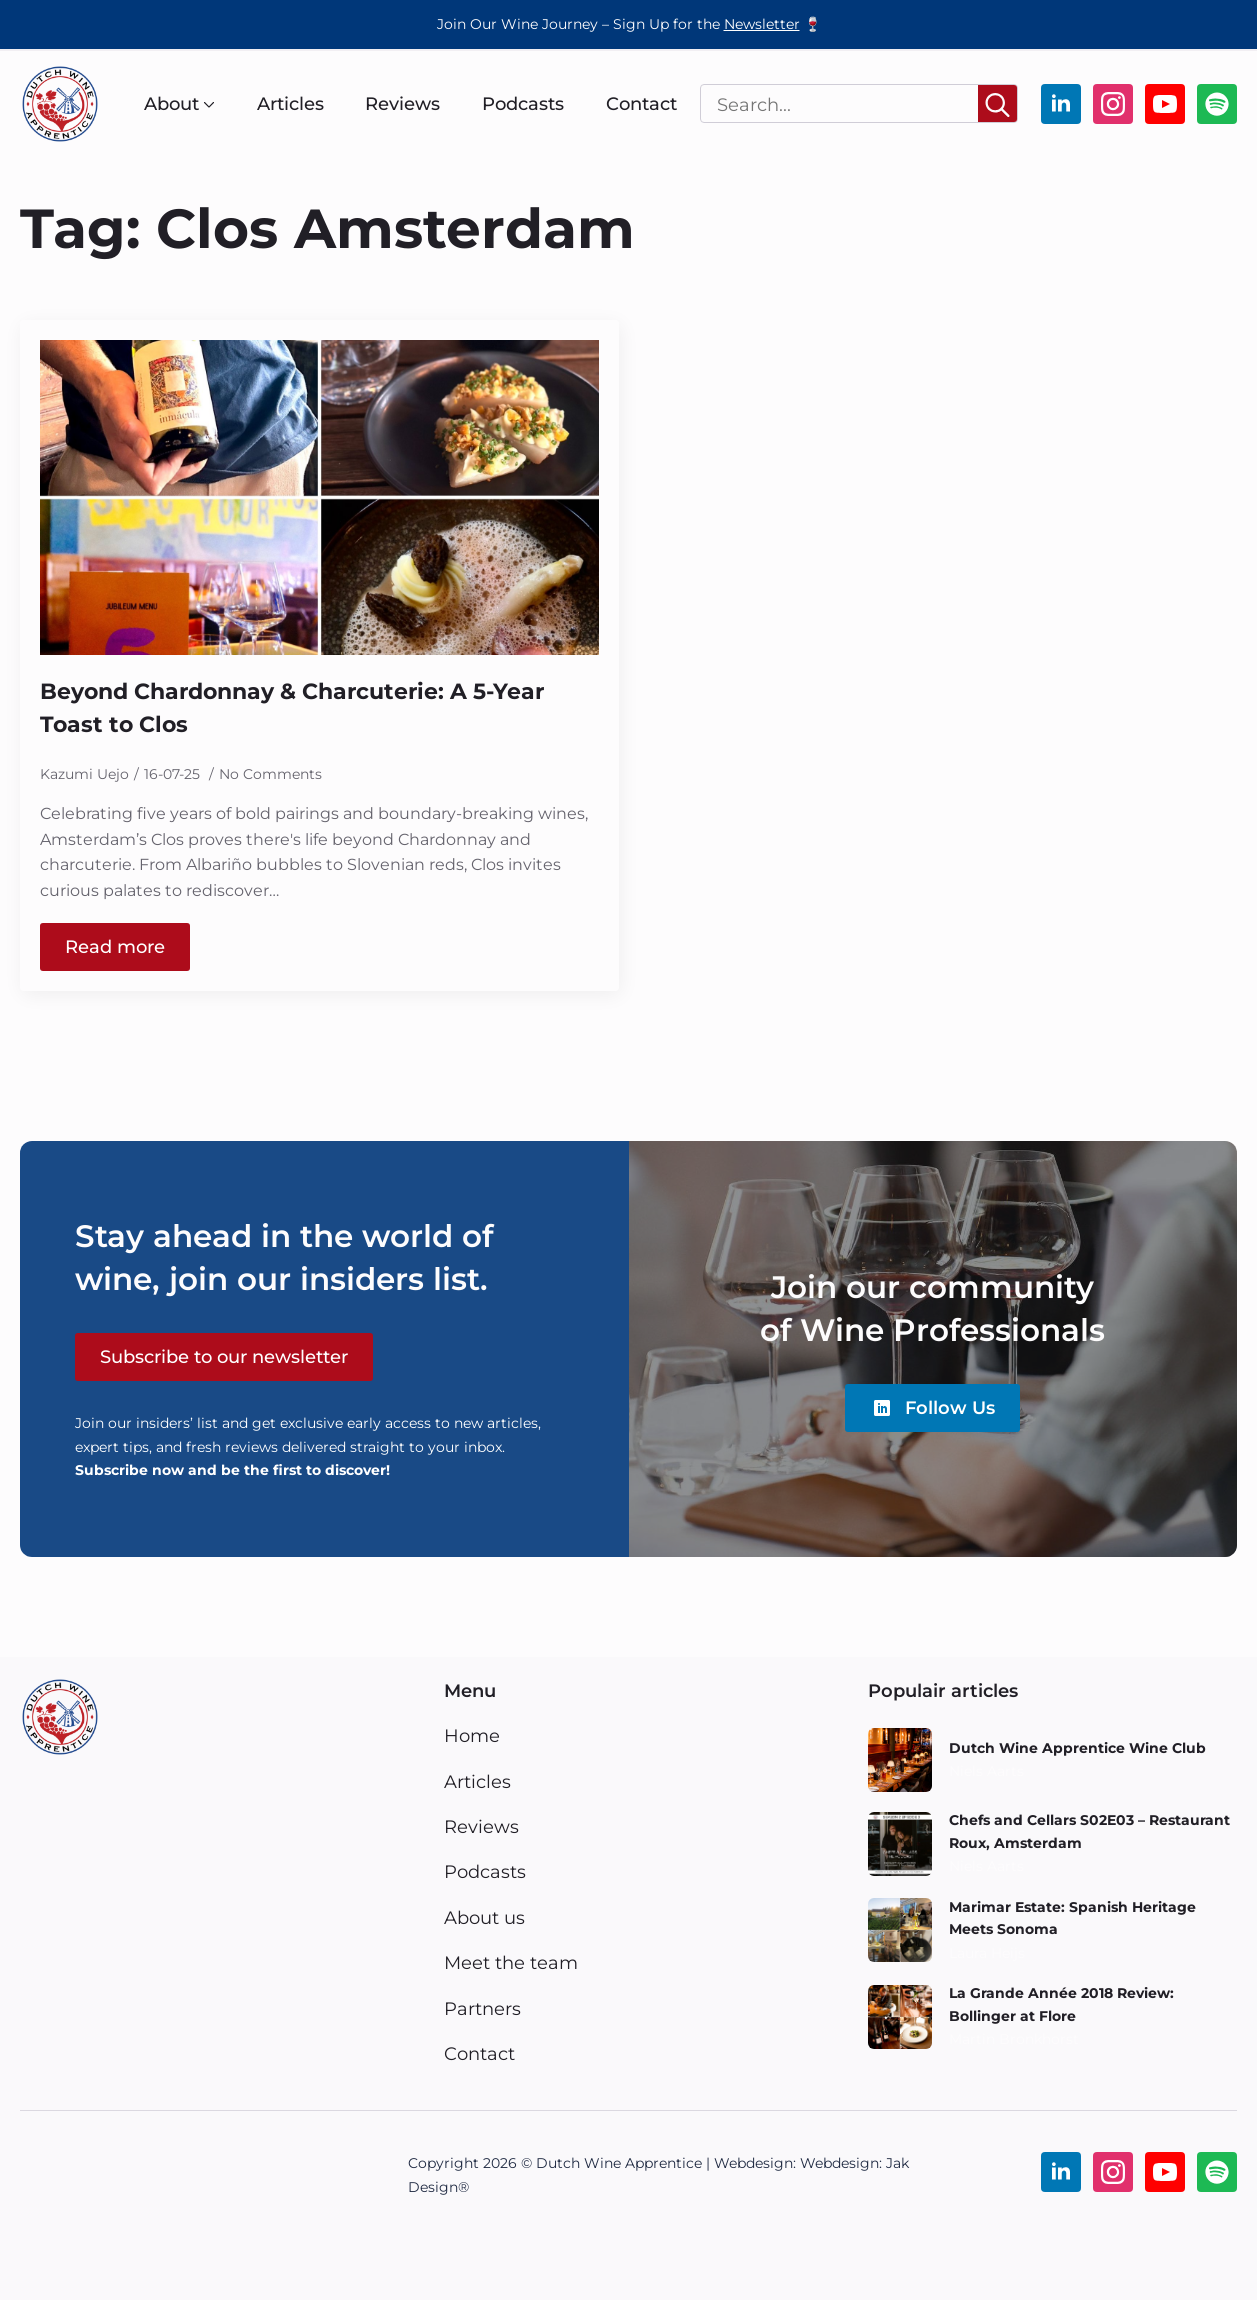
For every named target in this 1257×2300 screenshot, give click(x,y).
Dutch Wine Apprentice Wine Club (1077, 1748)
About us (484, 1917)
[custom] (1217, 104)
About (171, 104)
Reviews (402, 104)
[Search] (997, 104)
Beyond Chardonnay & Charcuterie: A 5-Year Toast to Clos (292, 708)
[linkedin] (1061, 104)
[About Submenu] (207, 104)
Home (472, 1735)
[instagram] (1113, 104)
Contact (641, 104)
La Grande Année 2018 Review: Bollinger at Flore (1061, 2004)
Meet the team (511, 1962)
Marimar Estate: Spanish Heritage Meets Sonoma (1072, 1918)
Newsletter (762, 24)
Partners (482, 2008)
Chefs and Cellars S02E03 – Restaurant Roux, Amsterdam (1089, 1831)
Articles (290, 104)
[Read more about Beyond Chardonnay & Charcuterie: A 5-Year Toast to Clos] (115, 947)
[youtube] (1165, 104)
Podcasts (523, 104)
